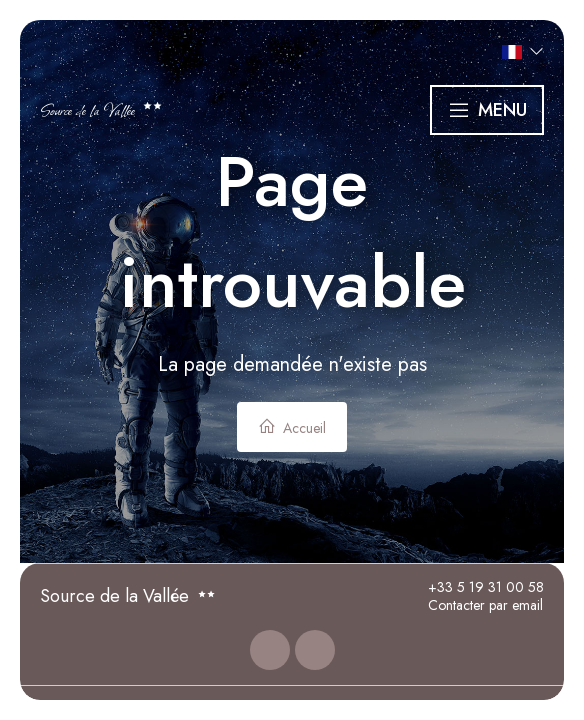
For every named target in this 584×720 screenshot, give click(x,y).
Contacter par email (474, 606)
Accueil (292, 427)
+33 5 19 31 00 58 (474, 588)
